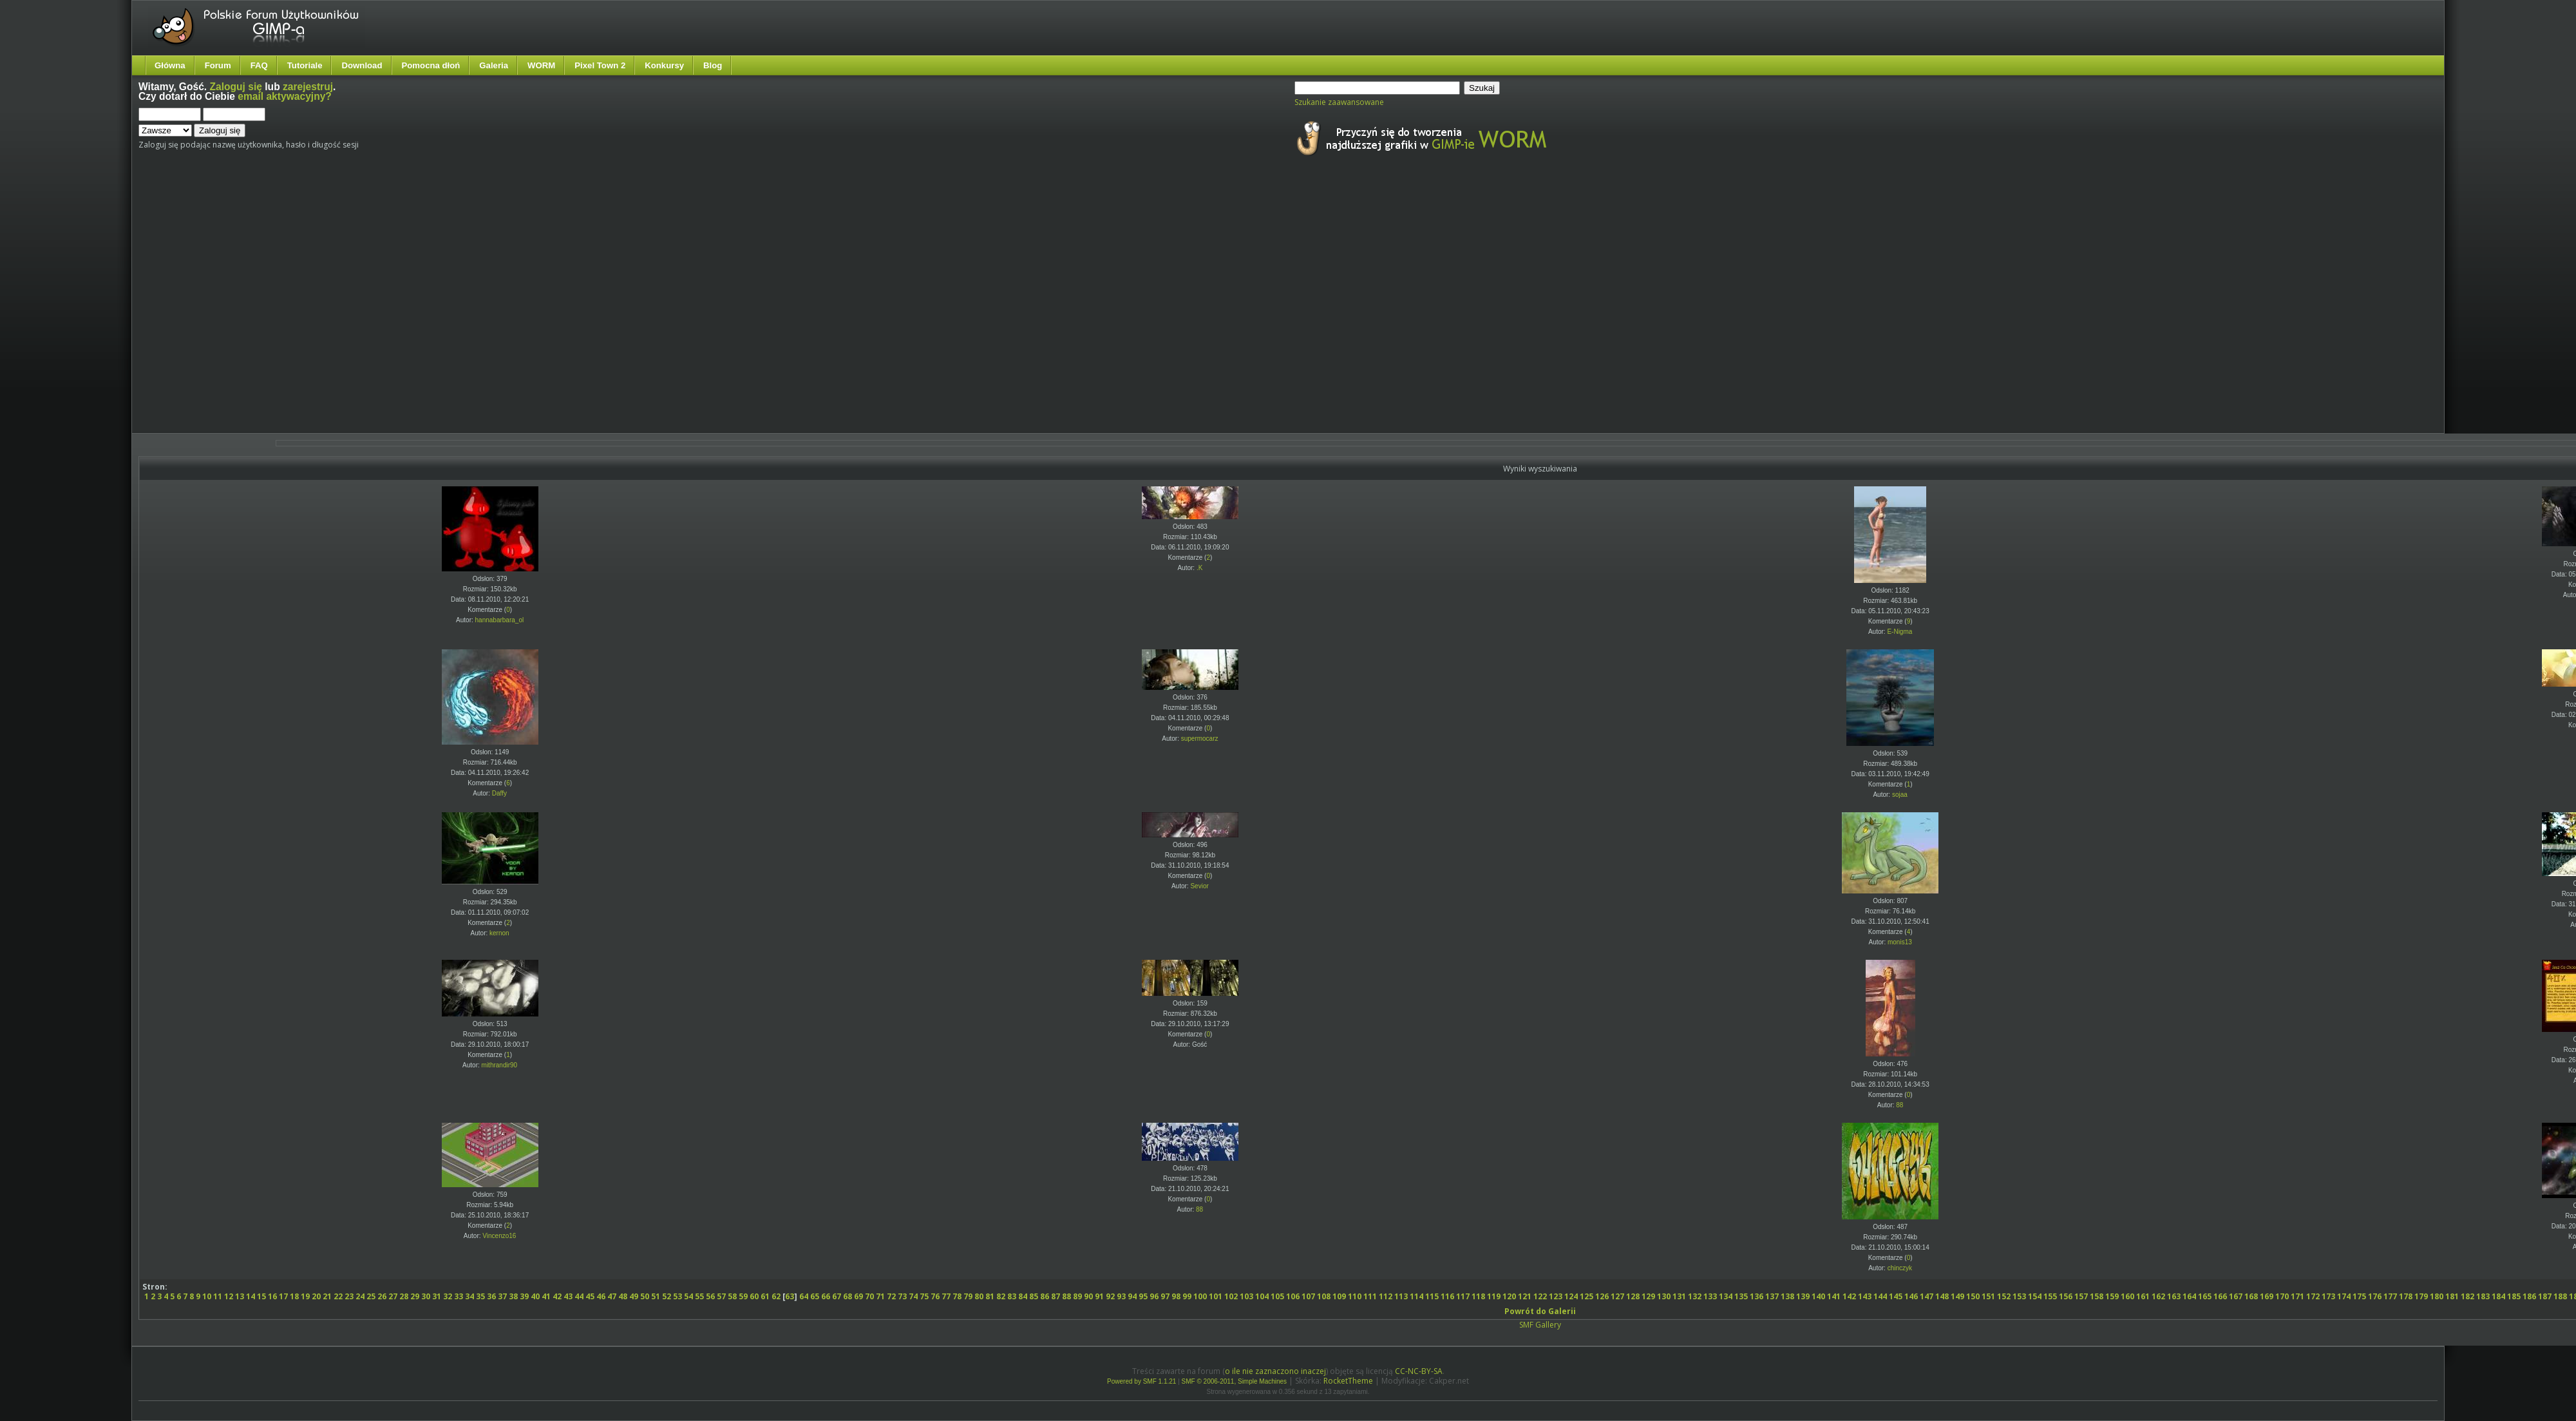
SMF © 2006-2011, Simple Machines (1234, 1381)
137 (1772, 1296)
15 (261, 1296)
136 (1756, 1296)
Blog (712, 65)
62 (776, 1296)
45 (589, 1296)
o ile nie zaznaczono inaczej (1275, 1371)
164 (2189, 1296)
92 (1110, 1296)
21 (327, 1296)
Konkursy (664, 65)
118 (1478, 1296)
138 (1787, 1296)
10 (206, 1296)
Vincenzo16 (499, 1235)
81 (989, 1296)
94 (1132, 1296)
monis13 (1900, 942)
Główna (170, 65)
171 (2297, 1296)
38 (513, 1296)
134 (1725, 1296)
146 (1911, 1296)
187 (2545, 1296)
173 (2328, 1296)
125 (1586, 1296)
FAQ (259, 65)
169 (2266, 1296)
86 (1044, 1296)
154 (2034, 1296)
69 (858, 1296)
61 (765, 1296)
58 (732, 1296)
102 (1231, 1296)
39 (524, 1296)
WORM (541, 65)
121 (1524, 1296)
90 (1088, 1296)
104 (1262, 1296)
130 (1664, 1296)
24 (360, 1296)
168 (2251, 1296)
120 (1509, 1296)
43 (568, 1296)
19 (305, 1296)
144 (1880, 1296)
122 (1540, 1296)
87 (1055, 1296)
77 (946, 1296)
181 (2452, 1296)
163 (2174, 1296)
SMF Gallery (1540, 1324)
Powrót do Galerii (1540, 1311)
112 (1385, 1296)
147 (1926, 1296)
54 (688, 1296)
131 (1679, 1296)
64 (803, 1296)
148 (1942, 1296)
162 (2158, 1296)
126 (1602, 1296)
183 (2483, 1296)
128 (1633, 1296)
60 (754, 1296)
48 (622, 1296)
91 (1099, 1296)
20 (316, 1296)
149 (1957, 1296)
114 (1416, 1296)
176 (2375, 1296)
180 (2436, 1296)
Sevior (1199, 886)
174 (2344, 1296)
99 (1186, 1296)
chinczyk (1900, 1268)
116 (1447, 1296)
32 (447, 1296)
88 (1899, 1105)
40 (535, 1296)
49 (633, 1296)
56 (710, 1296)
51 (655, 1296)
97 (1165, 1296)
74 (913, 1296)
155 (2050, 1296)
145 (1895, 1296)
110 (1354, 1296)
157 (2081, 1296)
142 (1849, 1296)
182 (2467, 1296)
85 (1033, 1296)
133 (1710, 1296)
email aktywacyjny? (285, 96)
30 (425, 1296)
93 (1121, 1296)
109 (1339, 1296)
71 (880, 1296)
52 (666, 1296)
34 (469, 1296)
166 (2220, 1296)
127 (1617, 1296)
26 (381, 1296)
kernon (499, 933)
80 (978, 1296)
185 (2514, 1296)
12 (228, 1296)
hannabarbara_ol (499, 620)
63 (789, 1296)
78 (956, 1296)
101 (1215, 1296)
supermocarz (1199, 738)
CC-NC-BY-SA (1419, 1371)
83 (1011, 1296)
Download (361, 65)
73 (902, 1296)
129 (1648, 1296)
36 (491, 1296)
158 (2096, 1296)
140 (1818, 1296)
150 (1973, 1296)
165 (2204, 1296)
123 (1555, 1296)
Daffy (499, 793)
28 (403, 1296)
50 (644, 1296)
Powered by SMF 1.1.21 (1141, 1381)
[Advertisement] (121, 306)
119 (1494, 1296)
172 (2313, 1296)
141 (1834, 1296)
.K (1199, 567)
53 (677, 1296)
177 (2390, 1296)
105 (1277, 1296)
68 (847, 1296)
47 (611, 1296)
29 (414, 1296)
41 (546, 1296)
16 (272, 1296)
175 (2359, 1296)
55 (699, 1296)
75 (924, 1296)
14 (250, 1296)
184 (2498, 1296)
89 (1077, 1296)
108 (1324, 1296)
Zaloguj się (236, 86)
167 (2235, 1296)
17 (283, 1296)
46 (600, 1296)
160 (2127, 1296)
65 (814, 1296)
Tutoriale (305, 65)
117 (1463, 1296)
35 (480, 1296)
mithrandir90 (500, 1065)
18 (294, 1296)
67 (836, 1296)
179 (2421, 1296)
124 (1571, 1296)
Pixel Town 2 (599, 65)
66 (825, 1296)
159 (2112, 1296)
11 (217, 1296)
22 (338, 1296)
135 (1741, 1296)
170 (2282, 1296)
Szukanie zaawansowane (1339, 102)
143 (1864, 1296)
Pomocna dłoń (431, 65)
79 (967, 1296)
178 (2405, 1296)
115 (1432, 1296)
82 (1000, 1296)
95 (1143, 1296)
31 (436, 1296)
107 (1308, 1296)
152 (2004, 1296)
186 (2529, 1296)
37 (502, 1296)
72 (891, 1296)
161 (2143, 1296)
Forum (218, 65)
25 (370, 1296)
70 (869, 1296)
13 (239, 1296)
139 (1803, 1296)
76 (935, 1296)
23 (349, 1296)
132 (1694, 1296)
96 (1154, 1296)
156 (2065, 1296)
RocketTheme (1348, 1380)
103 (1246, 1296)
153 (2019, 1296)
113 (1401, 1296)
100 (1200, 1296)
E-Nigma (1899, 631)
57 (721, 1296)
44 (578, 1296)
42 (557, 1296)
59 (743, 1296)
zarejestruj (308, 86)
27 (392, 1296)
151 (1988, 1296)
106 (1293, 1296)
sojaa (1900, 794)
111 (1370, 1296)
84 (1022, 1296)
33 (458, 1296)
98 (1175, 1296)
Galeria (493, 65)
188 (2560, 1296)
